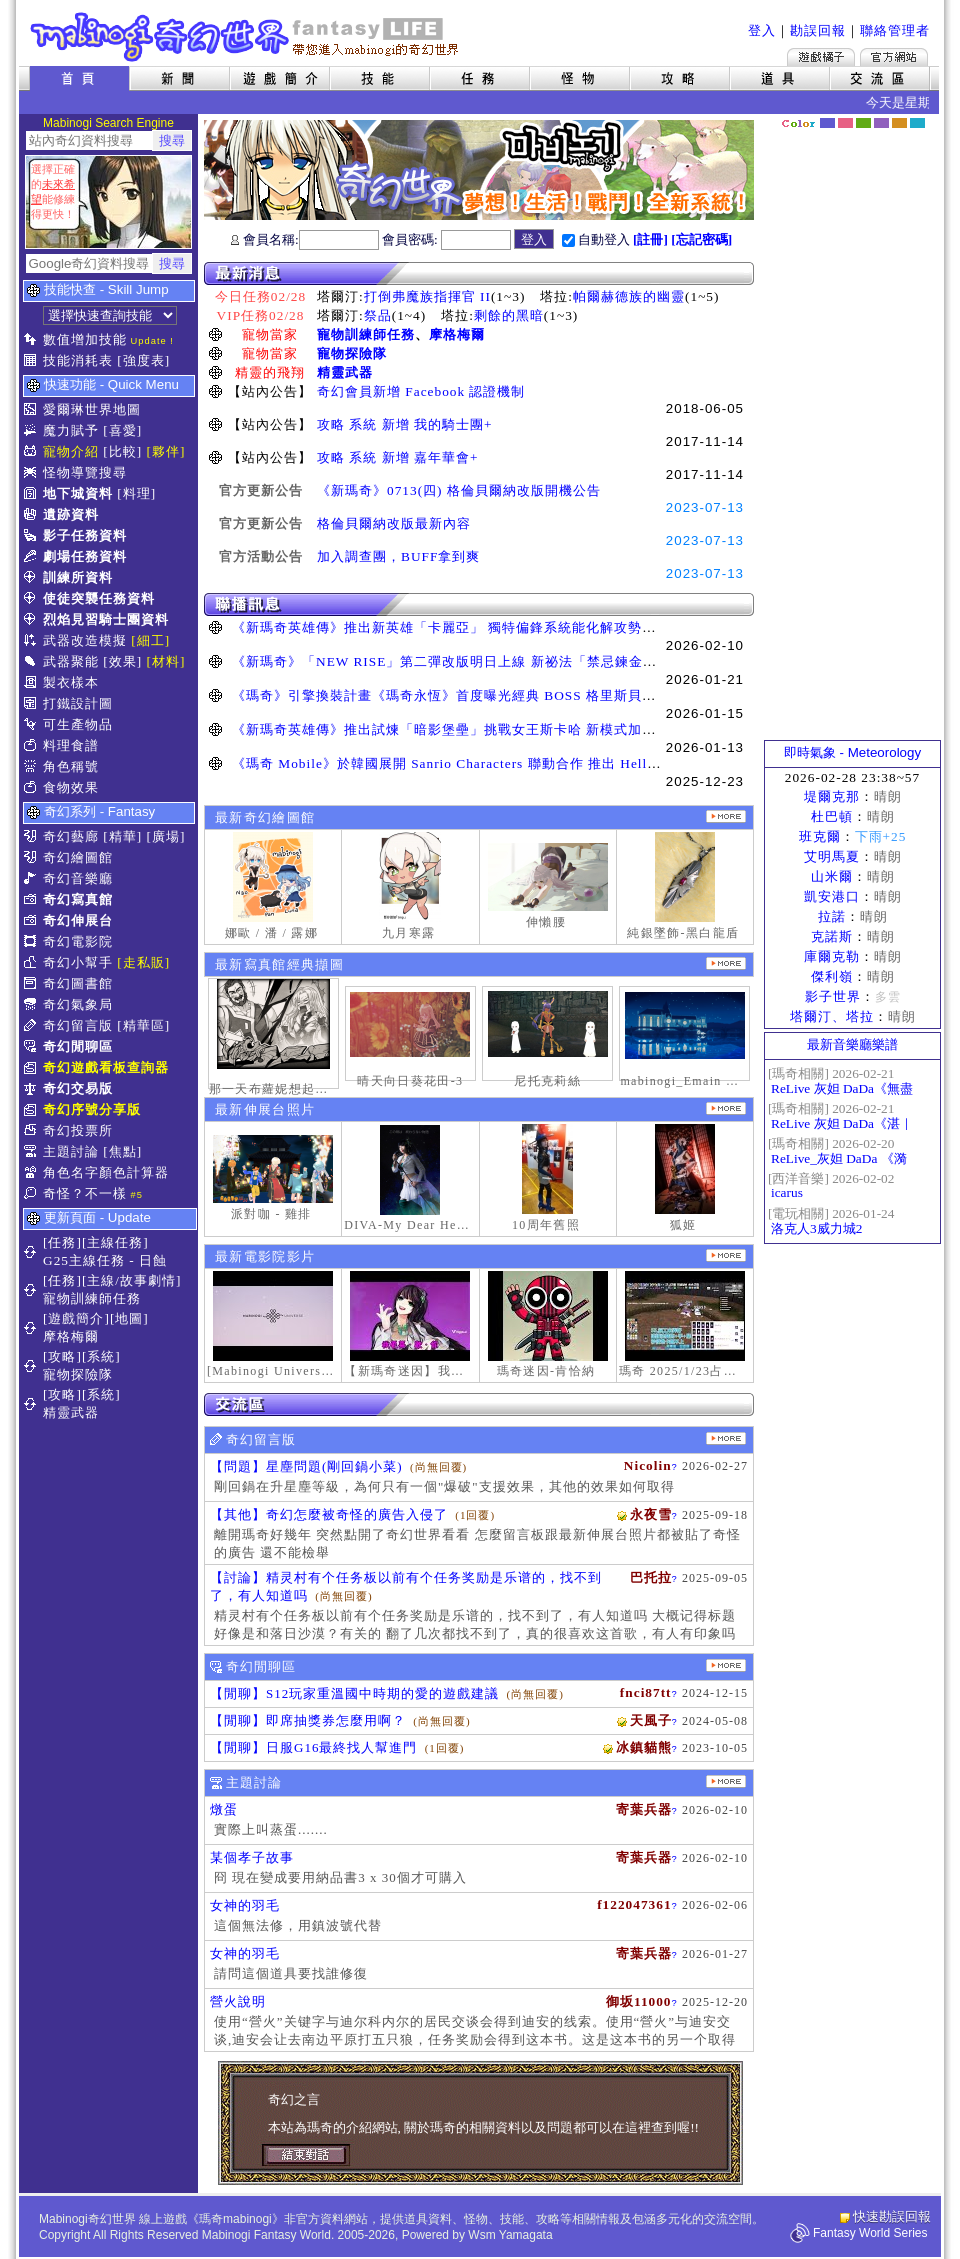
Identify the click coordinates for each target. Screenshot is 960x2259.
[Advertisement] (853, 435)
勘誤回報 (818, 30)
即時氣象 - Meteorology (852, 752)
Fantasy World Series (870, 2233)
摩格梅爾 (457, 334)
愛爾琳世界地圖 (92, 409)
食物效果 (71, 787)
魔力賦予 (71, 430)
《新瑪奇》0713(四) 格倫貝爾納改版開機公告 (459, 490)
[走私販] (143, 962)
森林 (863, 123)
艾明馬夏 (832, 856)
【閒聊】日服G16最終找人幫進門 (313, 1747)
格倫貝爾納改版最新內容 (394, 523)
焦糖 (899, 123)
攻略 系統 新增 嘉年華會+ (398, 457)
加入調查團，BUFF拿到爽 (398, 556)
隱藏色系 (928, 116)
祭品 (378, 315)
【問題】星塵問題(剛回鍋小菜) (306, 1466)
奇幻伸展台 (78, 920)
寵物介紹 (71, 451)
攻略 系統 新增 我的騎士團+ (405, 424)
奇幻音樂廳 (78, 878)
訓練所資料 (78, 577)
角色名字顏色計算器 (106, 1172)
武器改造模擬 (85, 640)
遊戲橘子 (821, 57)
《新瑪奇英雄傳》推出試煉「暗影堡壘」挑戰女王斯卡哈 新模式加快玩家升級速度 (486, 729)
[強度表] (143, 360)
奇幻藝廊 (71, 836)
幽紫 (881, 123)
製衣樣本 (71, 682)
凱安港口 (832, 896)
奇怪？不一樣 (85, 1193)
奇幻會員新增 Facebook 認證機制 (421, 391)
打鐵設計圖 (78, 703)
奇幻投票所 (78, 1130)
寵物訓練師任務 (366, 334)
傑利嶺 (832, 976)
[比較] (122, 451)
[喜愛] (122, 430)
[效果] (122, 661)
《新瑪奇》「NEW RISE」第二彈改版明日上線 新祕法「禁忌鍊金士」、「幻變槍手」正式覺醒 (528, 661)
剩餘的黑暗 (509, 315)
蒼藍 (917, 123)
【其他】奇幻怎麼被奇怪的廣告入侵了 (329, 1514)
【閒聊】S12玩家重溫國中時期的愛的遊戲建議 (354, 1693)
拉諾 (832, 916)
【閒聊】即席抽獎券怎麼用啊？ (308, 1720)
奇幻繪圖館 (78, 857)
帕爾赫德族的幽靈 (629, 296)
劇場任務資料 (85, 556)
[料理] (136, 493)
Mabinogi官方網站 (894, 57)
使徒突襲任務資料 (99, 598)
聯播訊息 (479, 604)
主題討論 (71, 1151)
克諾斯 (832, 936)
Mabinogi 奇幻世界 (246, 37)
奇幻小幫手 (78, 962)
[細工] (150, 640)
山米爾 (832, 876)
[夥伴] (166, 451)
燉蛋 (224, 1809)
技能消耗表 (78, 360)
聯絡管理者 (895, 30)
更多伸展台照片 (726, 1108)
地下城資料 (78, 493)
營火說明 (238, 2001)
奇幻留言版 (78, 1025)
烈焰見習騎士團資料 (106, 619)
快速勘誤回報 (892, 2216)
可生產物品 (78, 724)
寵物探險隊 (352, 353)
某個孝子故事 (252, 1857)
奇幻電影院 (78, 941)
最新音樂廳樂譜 (852, 1044)
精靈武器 (345, 372)
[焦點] (122, 1151)
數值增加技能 (85, 339)
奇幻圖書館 (78, 983)
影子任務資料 (85, 535)
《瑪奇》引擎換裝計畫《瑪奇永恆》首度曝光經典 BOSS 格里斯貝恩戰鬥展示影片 (486, 695)
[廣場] (166, 836)
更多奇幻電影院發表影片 (726, 1255)
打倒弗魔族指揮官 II (427, 296)
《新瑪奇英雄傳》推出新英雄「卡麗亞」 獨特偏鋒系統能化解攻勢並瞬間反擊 (472, 627)
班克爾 (820, 836)
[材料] (166, 661)
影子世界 (833, 996)
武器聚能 (71, 661)
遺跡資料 (71, 514)
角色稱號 (71, 766)
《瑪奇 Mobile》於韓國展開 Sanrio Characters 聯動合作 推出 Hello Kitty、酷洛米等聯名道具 (525, 763)
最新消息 (479, 273)
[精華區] (143, 1025)
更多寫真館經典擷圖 (726, 963)
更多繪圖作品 (726, 816)
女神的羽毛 (245, 1905)
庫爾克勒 (832, 956)
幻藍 (827, 123)
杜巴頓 (832, 816)
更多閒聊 (726, 1665)
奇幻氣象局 (78, 1004)
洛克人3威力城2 (816, 1228)
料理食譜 (71, 745)
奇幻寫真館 (78, 899)
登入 (762, 30)
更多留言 (726, 1438)
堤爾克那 (832, 796)
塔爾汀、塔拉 (832, 1016)
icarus (787, 1192)
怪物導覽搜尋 (85, 472)
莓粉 (845, 123)
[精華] (122, 836)
